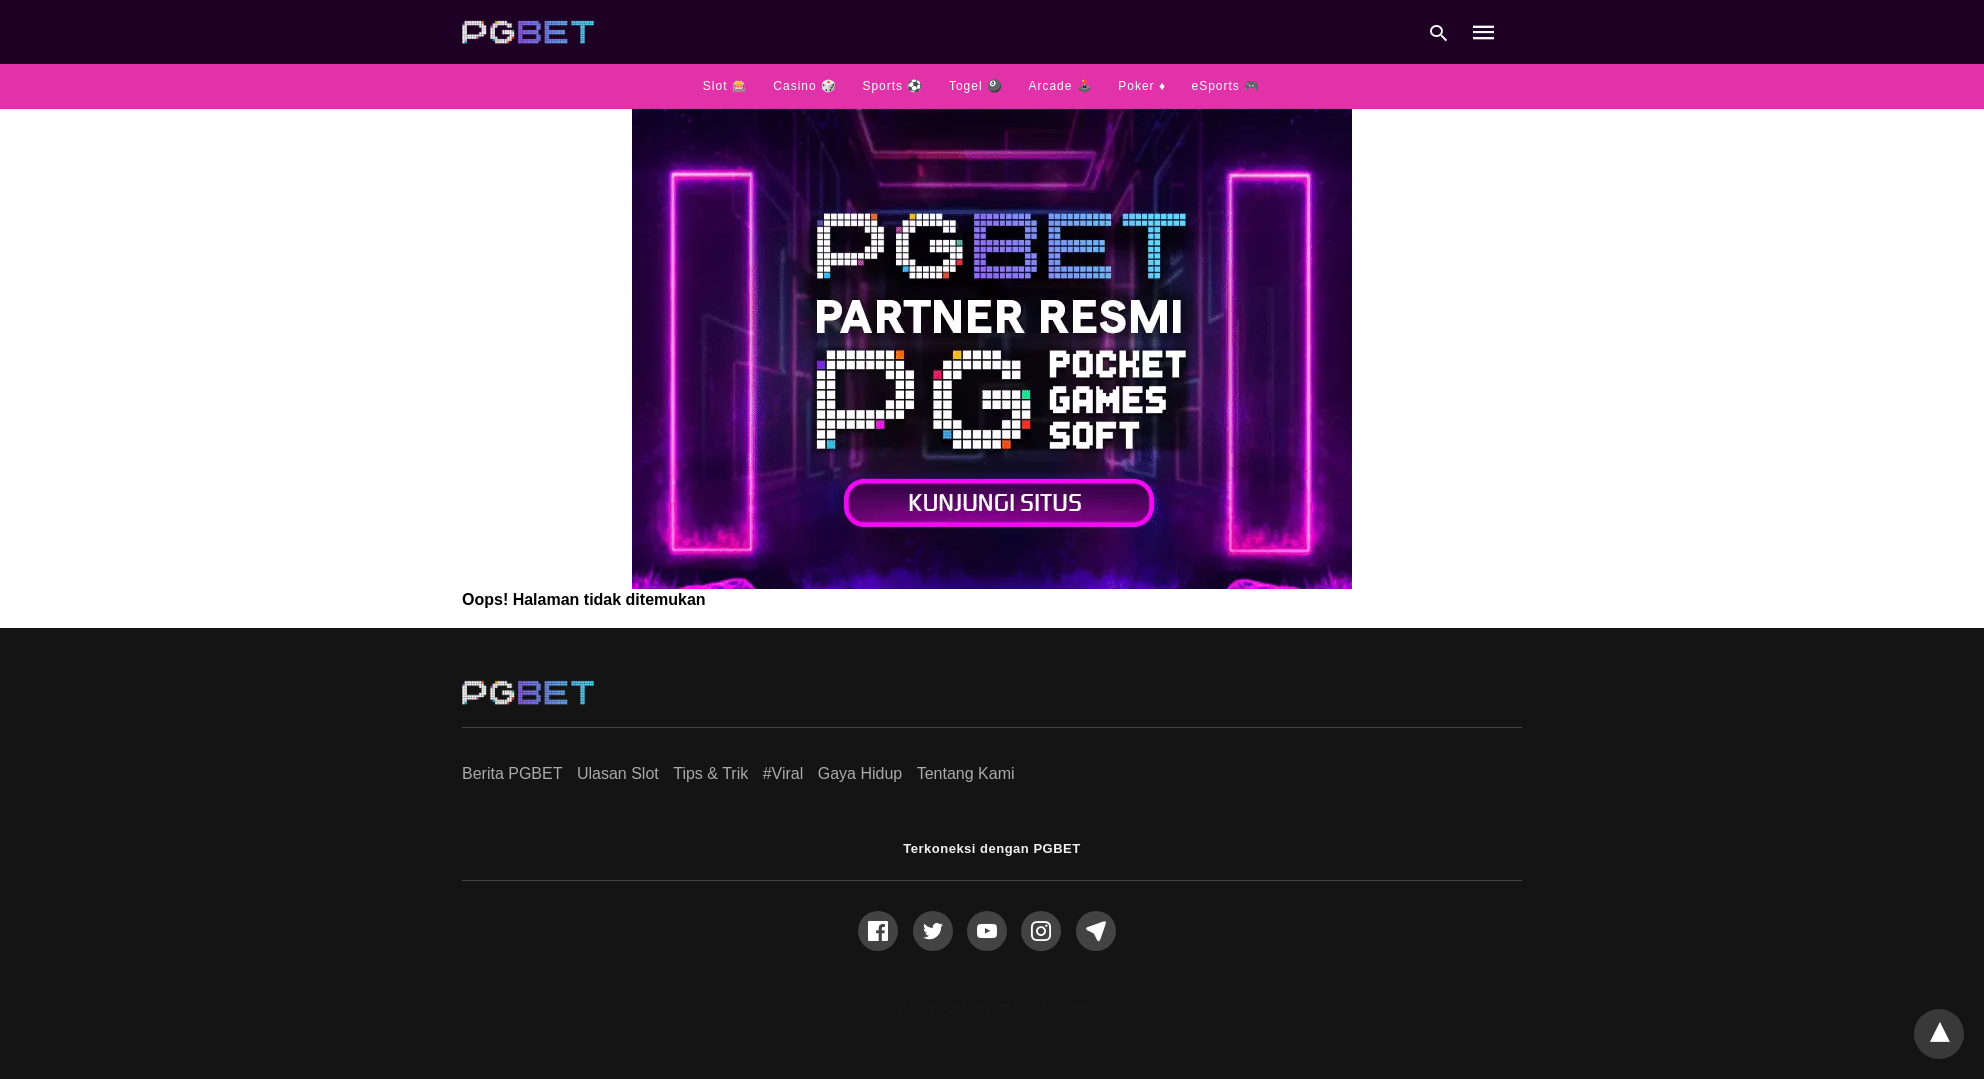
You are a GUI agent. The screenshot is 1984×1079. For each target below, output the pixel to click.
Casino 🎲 (805, 86)
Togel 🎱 (976, 86)
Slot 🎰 (725, 86)
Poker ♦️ (1142, 86)
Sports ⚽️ (892, 86)
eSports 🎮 (1225, 86)
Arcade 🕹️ (1060, 86)
